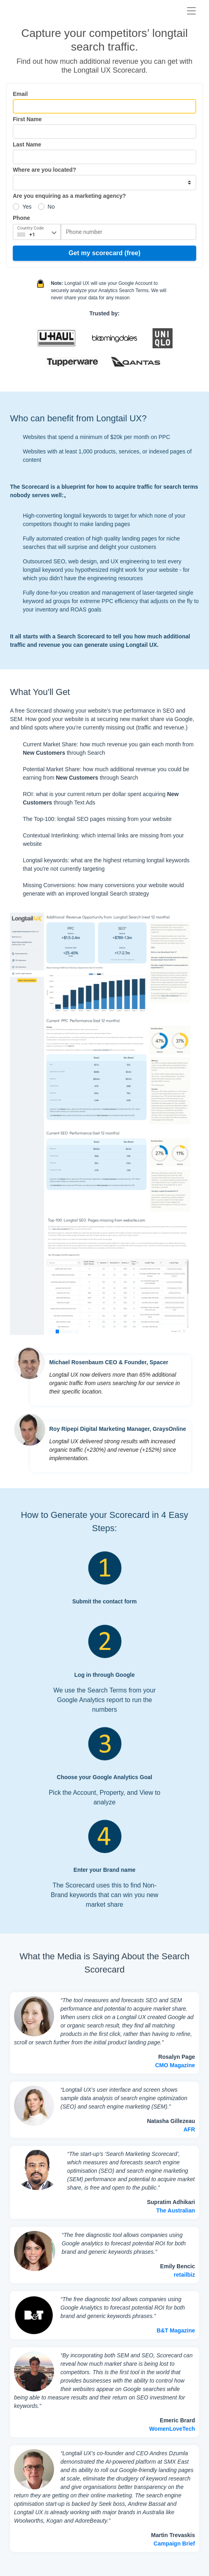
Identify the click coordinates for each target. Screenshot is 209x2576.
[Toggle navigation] (191, 11)
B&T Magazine (176, 2330)
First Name (27, 119)
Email (20, 94)
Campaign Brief (174, 2543)
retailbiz (184, 2274)
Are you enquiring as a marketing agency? (69, 196)
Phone (21, 218)
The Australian (175, 2210)
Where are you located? (44, 170)
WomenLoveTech (172, 2429)
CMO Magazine (175, 2065)
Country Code (30, 228)
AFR (189, 2129)
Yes (27, 206)
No (51, 206)
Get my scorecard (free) (104, 253)
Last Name (27, 144)
